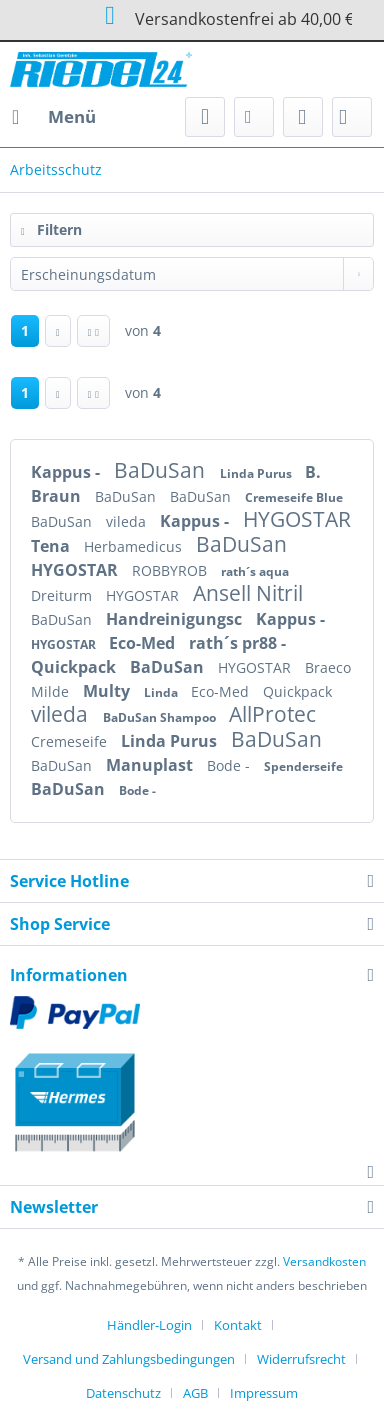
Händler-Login (149, 1325)
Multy (108, 691)
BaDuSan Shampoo (161, 717)
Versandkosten (324, 1261)
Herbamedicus (135, 546)
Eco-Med (144, 643)
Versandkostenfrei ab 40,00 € (192, 17)
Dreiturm (63, 595)
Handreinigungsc (176, 619)
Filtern (51, 229)
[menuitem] (53, 117)
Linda (162, 692)
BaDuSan (162, 470)
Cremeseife (71, 741)
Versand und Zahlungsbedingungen (129, 1359)
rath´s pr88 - (237, 643)
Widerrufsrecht (301, 1359)
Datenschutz (123, 1393)
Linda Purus (257, 473)
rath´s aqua (255, 571)
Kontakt (238, 1325)
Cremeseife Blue (294, 497)
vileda (128, 521)
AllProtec (272, 714)
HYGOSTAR (297, 519)
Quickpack (75, 667)
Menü (54, 114)
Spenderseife (303, 766)
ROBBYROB (171, 570)
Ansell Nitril (248, 593)
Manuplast (151, 765)
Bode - (230, 765)
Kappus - (67, 472)
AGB (195, 1393)
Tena (52, 546)
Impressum (264, 1393)
